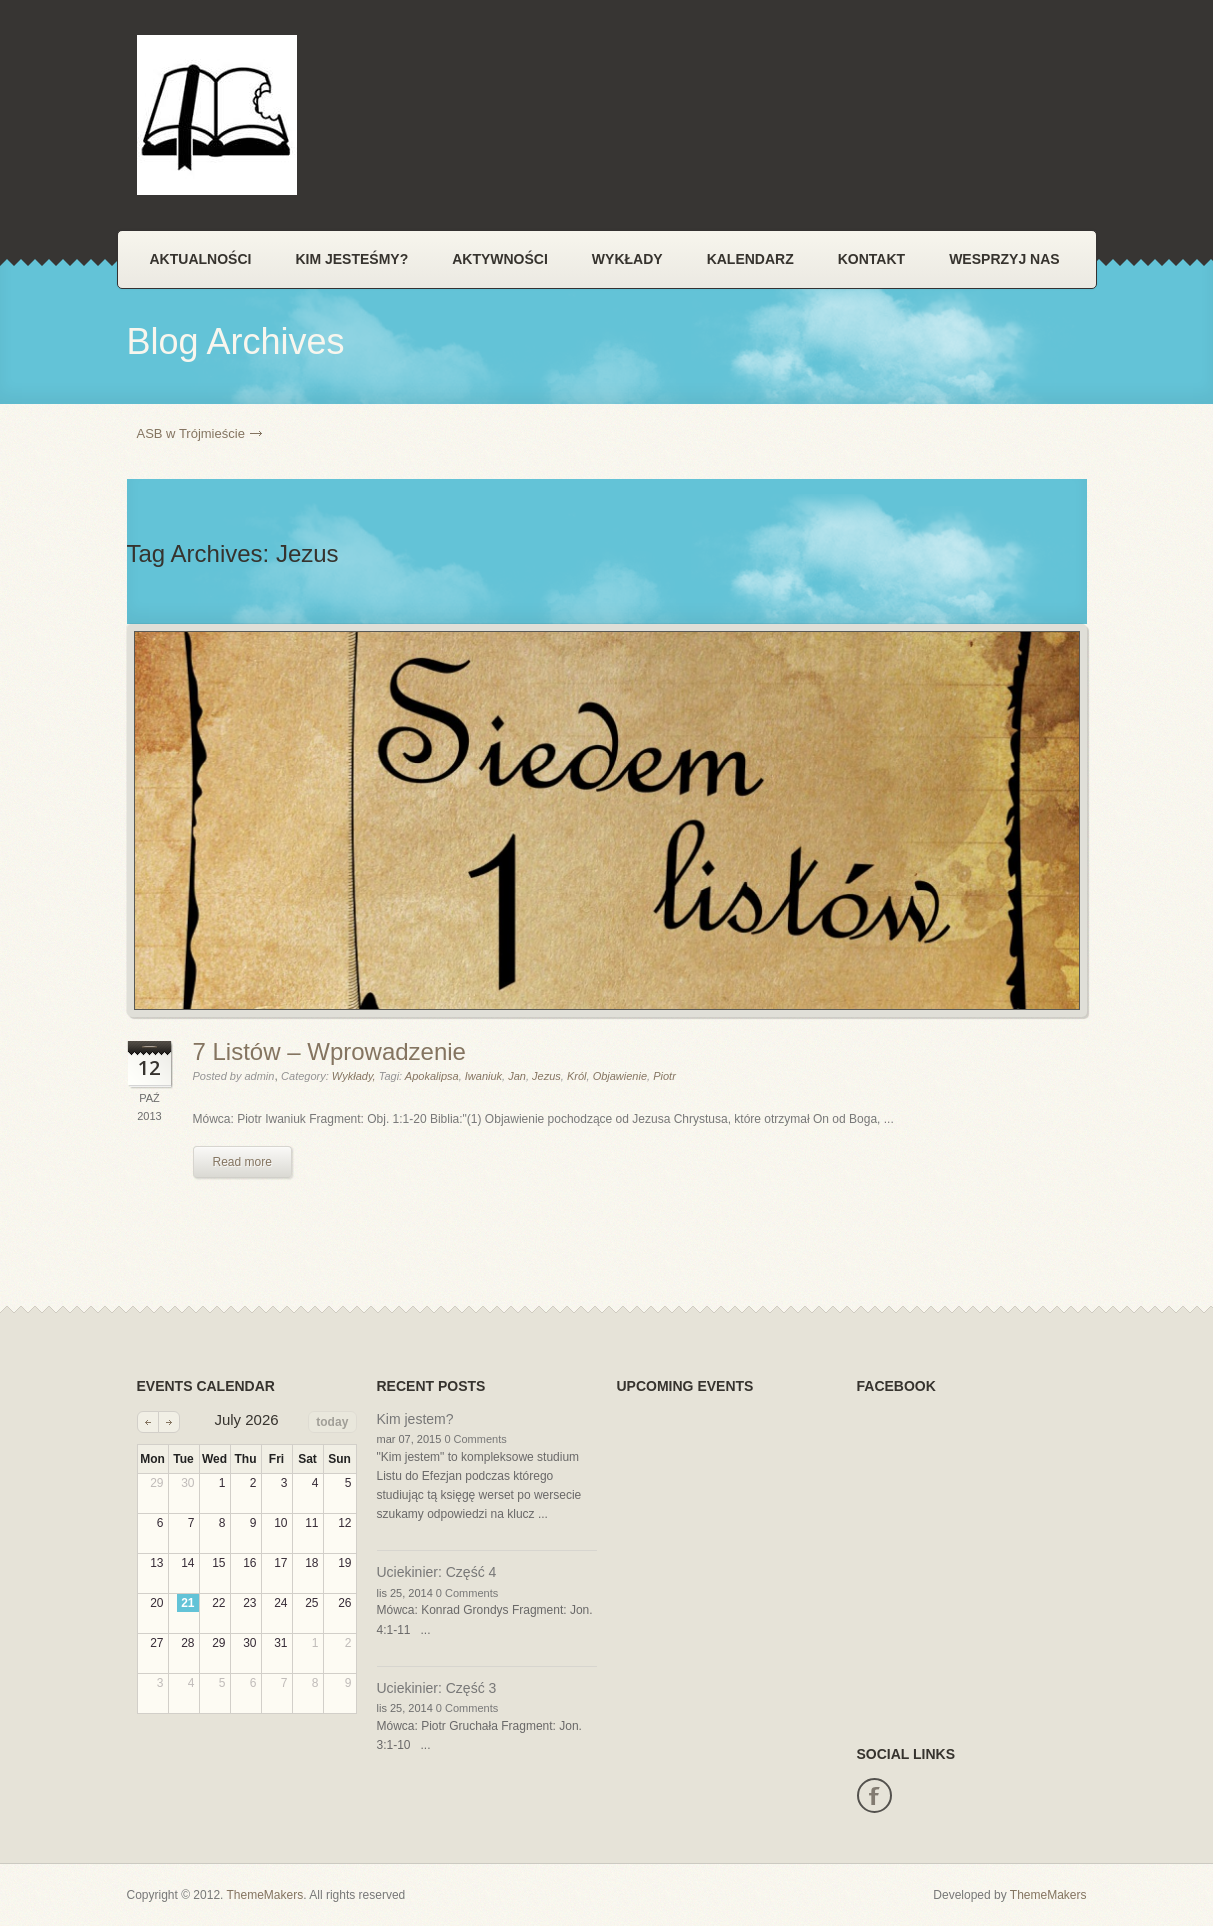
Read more (242, 1162)
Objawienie (620, 1076)
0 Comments (475, 1439)
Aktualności (201, 259)
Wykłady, (355, 1076)
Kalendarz (750, 259)
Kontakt (871, 259)
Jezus (546, 1076)
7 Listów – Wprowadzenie (329, 1051)
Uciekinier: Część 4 (437, 1572)
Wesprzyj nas (1004, 259)
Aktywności (500, 259)
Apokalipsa (432, 1076)
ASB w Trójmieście (191, 433)
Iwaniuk (483, 1076)
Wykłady (627, 259)
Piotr (664, 1076)
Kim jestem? (415, 1419)
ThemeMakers (265, 1895)
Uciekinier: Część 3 (437, 1688)
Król (577, 1076)
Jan (517, 1076)
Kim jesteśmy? (351, 259)
